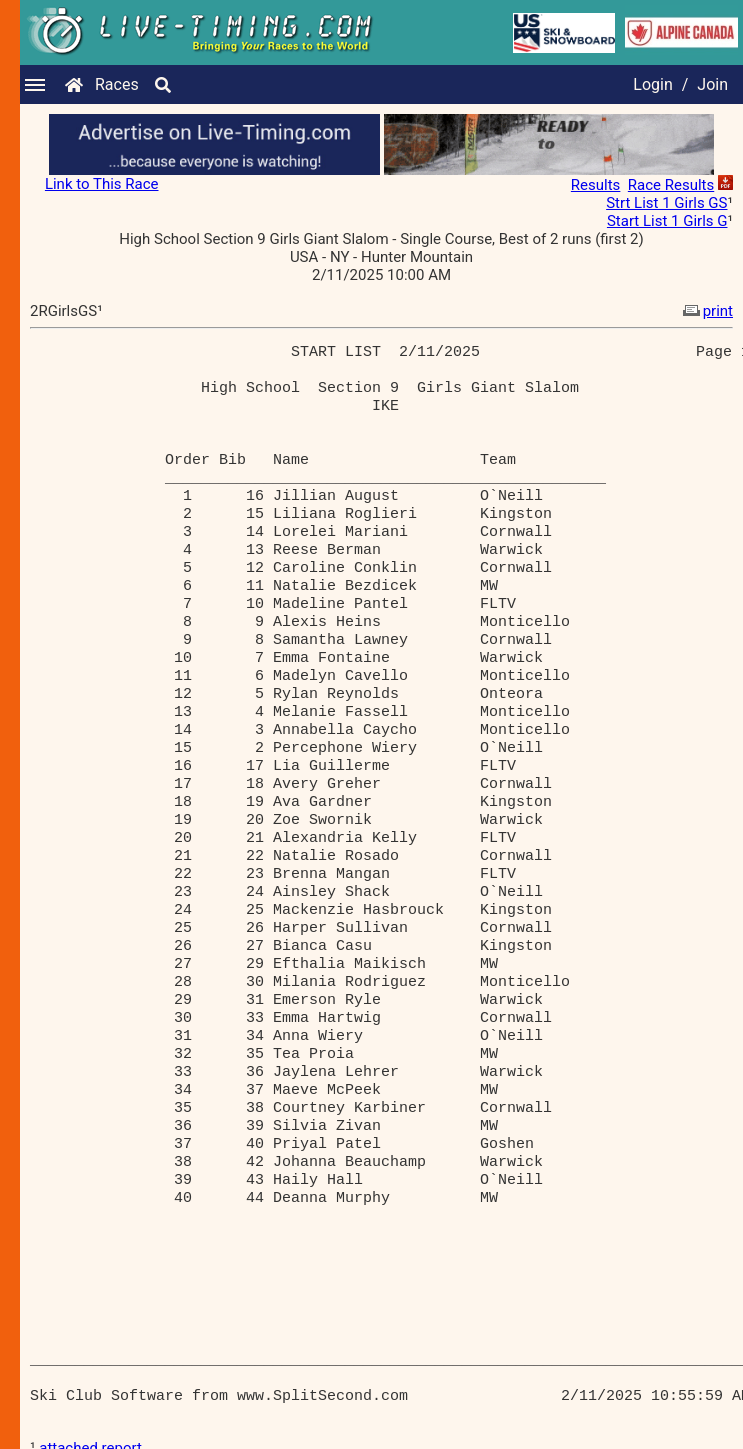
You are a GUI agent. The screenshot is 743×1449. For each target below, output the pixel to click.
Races (117, 84)
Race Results (671, 185)
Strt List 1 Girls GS (666, 203)
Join (712, 84)
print (706, 311)
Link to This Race (102, 184)
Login (652, 84)
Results (596, 185)
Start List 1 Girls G (667, 221)
